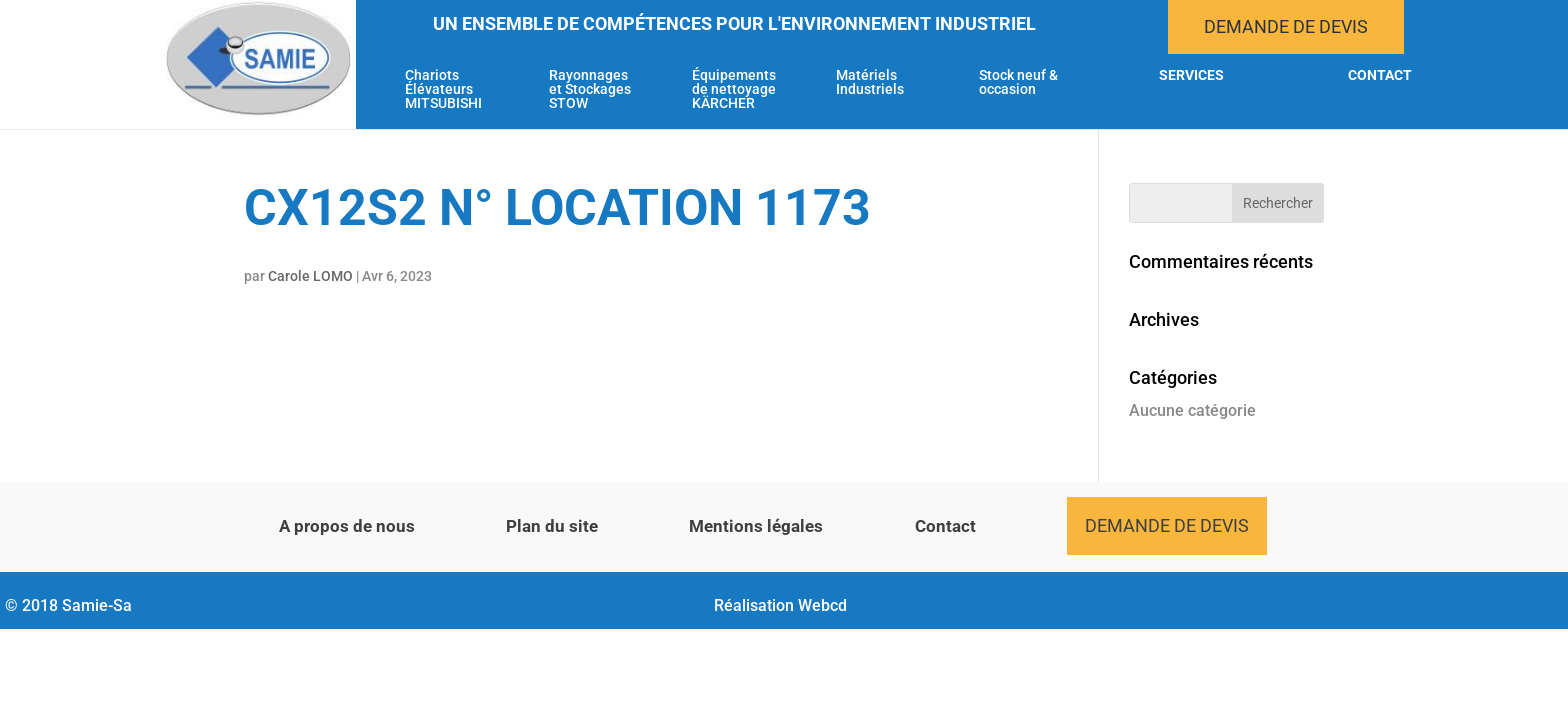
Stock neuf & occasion (1018, 82)
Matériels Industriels (870, 82)
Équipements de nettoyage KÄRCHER (734, 89)
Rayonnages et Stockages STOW (590, 89)
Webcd (822, 605)
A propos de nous (347, 526)
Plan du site (552, 526)
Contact (1380, 75)
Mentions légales (756, 526)
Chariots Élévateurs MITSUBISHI (443, 89)
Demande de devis (1286, 26)
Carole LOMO (310, 276)
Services (1191, 75)
